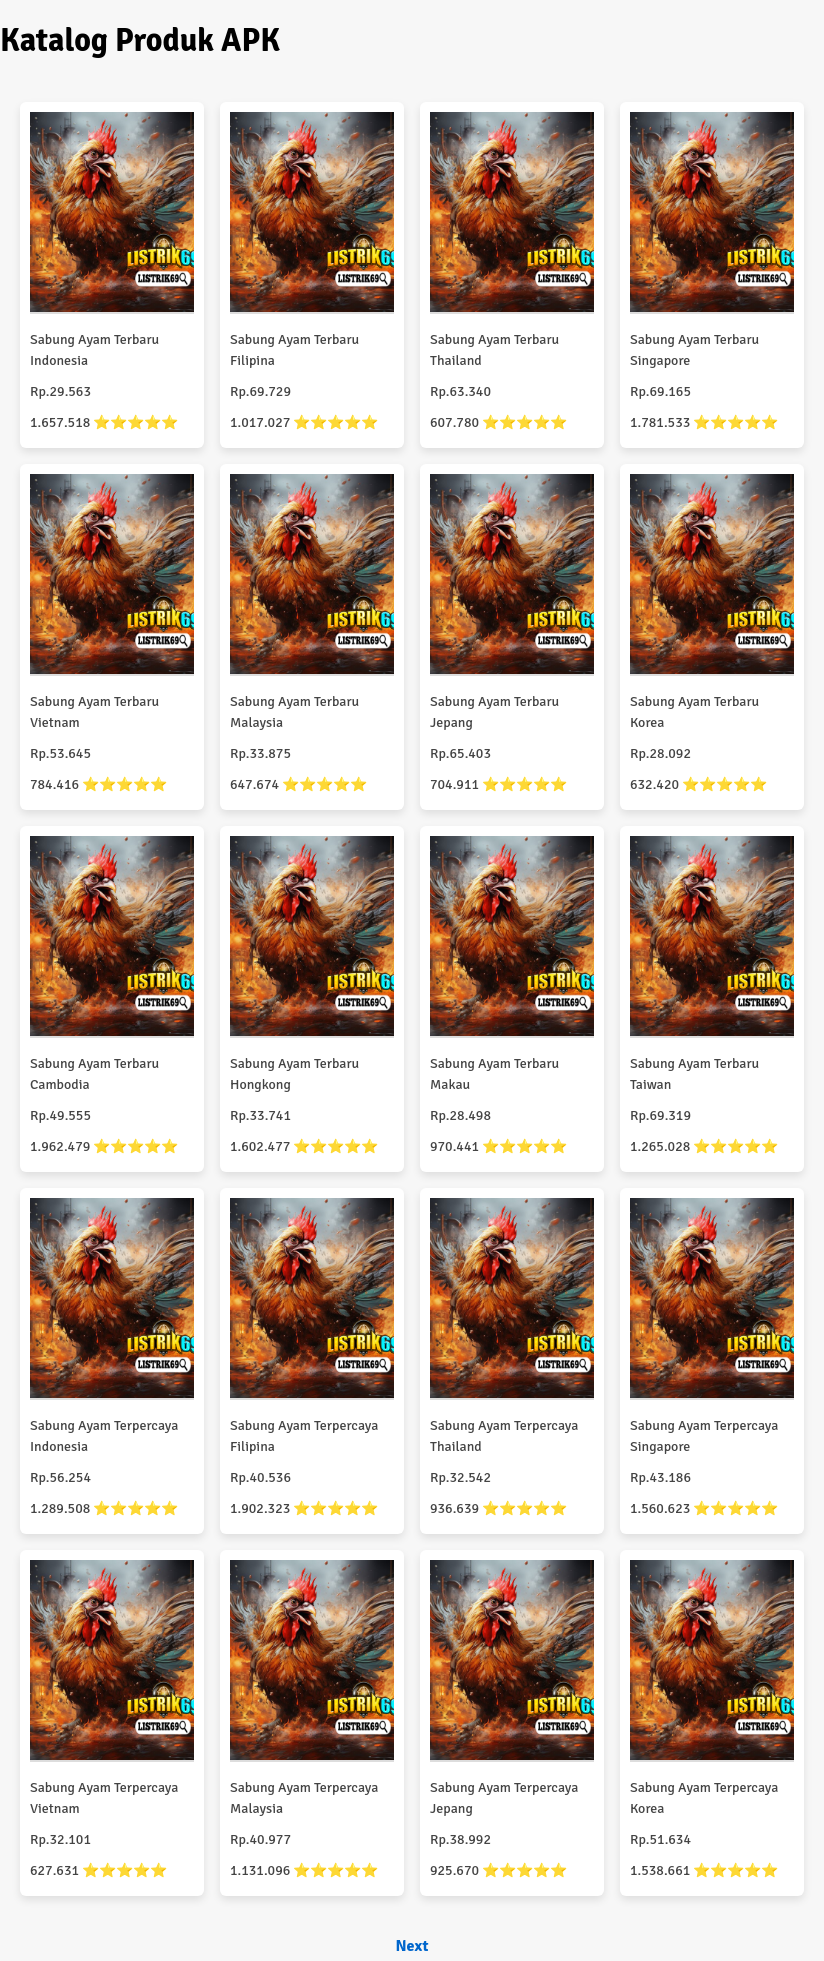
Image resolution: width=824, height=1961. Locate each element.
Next (411, 1946)
